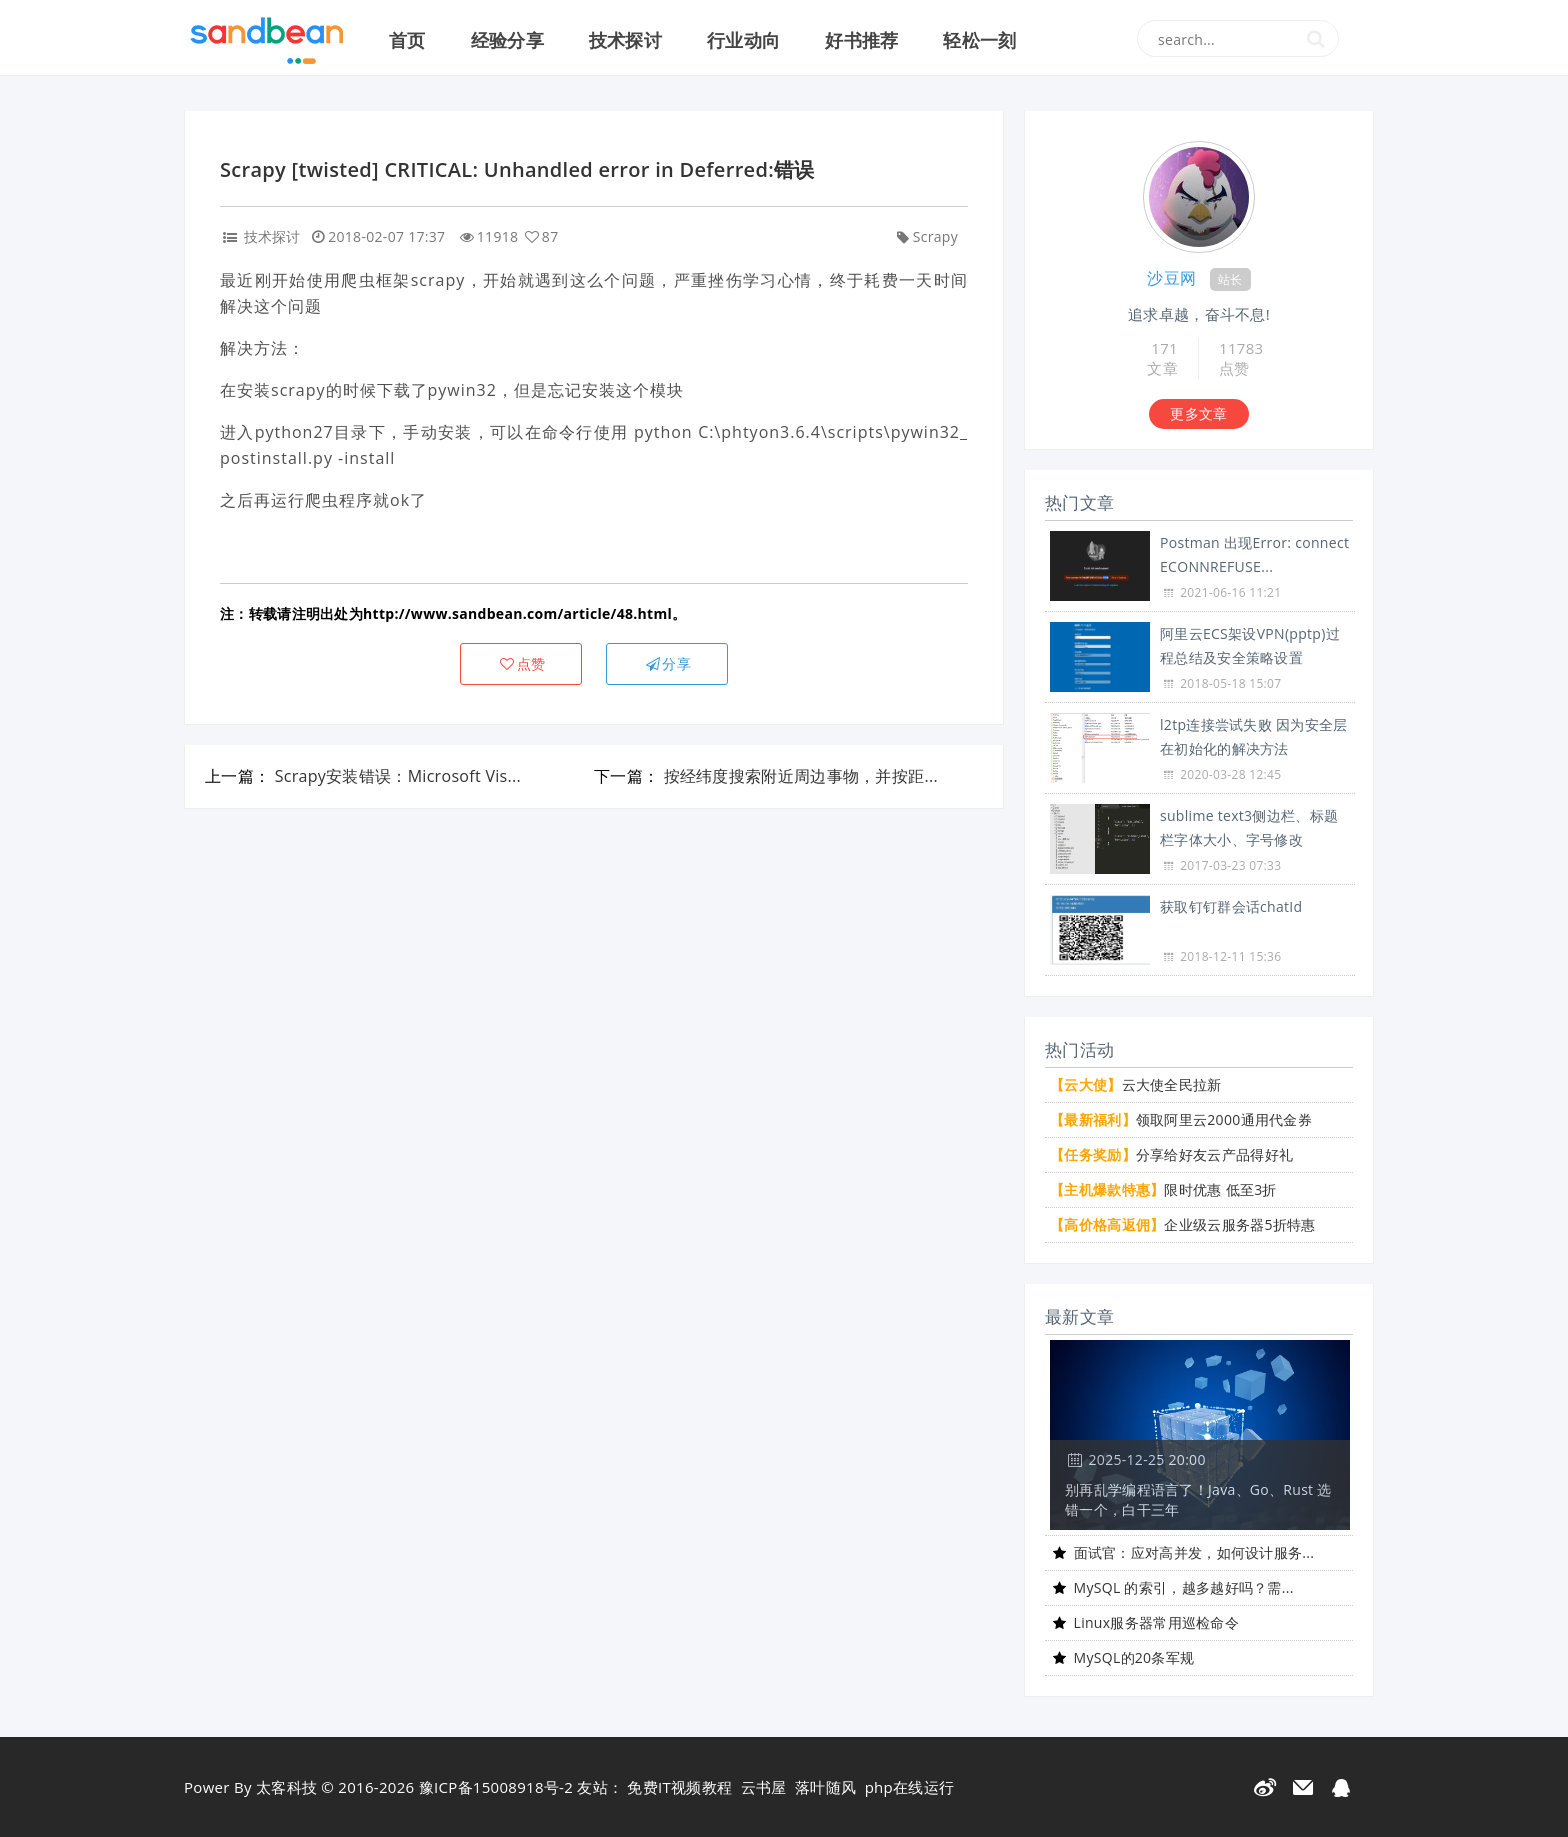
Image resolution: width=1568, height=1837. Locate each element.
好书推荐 (861, 40)
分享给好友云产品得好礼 (1171, 1154)
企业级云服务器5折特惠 (1183, 1224)
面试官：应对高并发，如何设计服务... (1194, 1552)
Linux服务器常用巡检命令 (1157, 1622)
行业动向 (743, 40)
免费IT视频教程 (679, 1787)
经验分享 (507, 40)
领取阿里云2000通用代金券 (1181, 1119)
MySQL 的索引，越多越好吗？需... (1184, 1587)
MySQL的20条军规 (1134, 1657)
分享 (667, 663)
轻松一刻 (979, 40)
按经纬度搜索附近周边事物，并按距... (801, 776)
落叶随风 (825, 1787)
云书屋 (764, 1787)
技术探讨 (625, 40)
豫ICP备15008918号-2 (496, 1787)
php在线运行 (910, 1787)
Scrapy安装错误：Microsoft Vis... (398, 776)
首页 (407, 40)
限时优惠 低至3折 (1163, 1189)
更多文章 (1198, 413)
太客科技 (286, 1787)
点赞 (521, 663)
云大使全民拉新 (1136, 1084)
